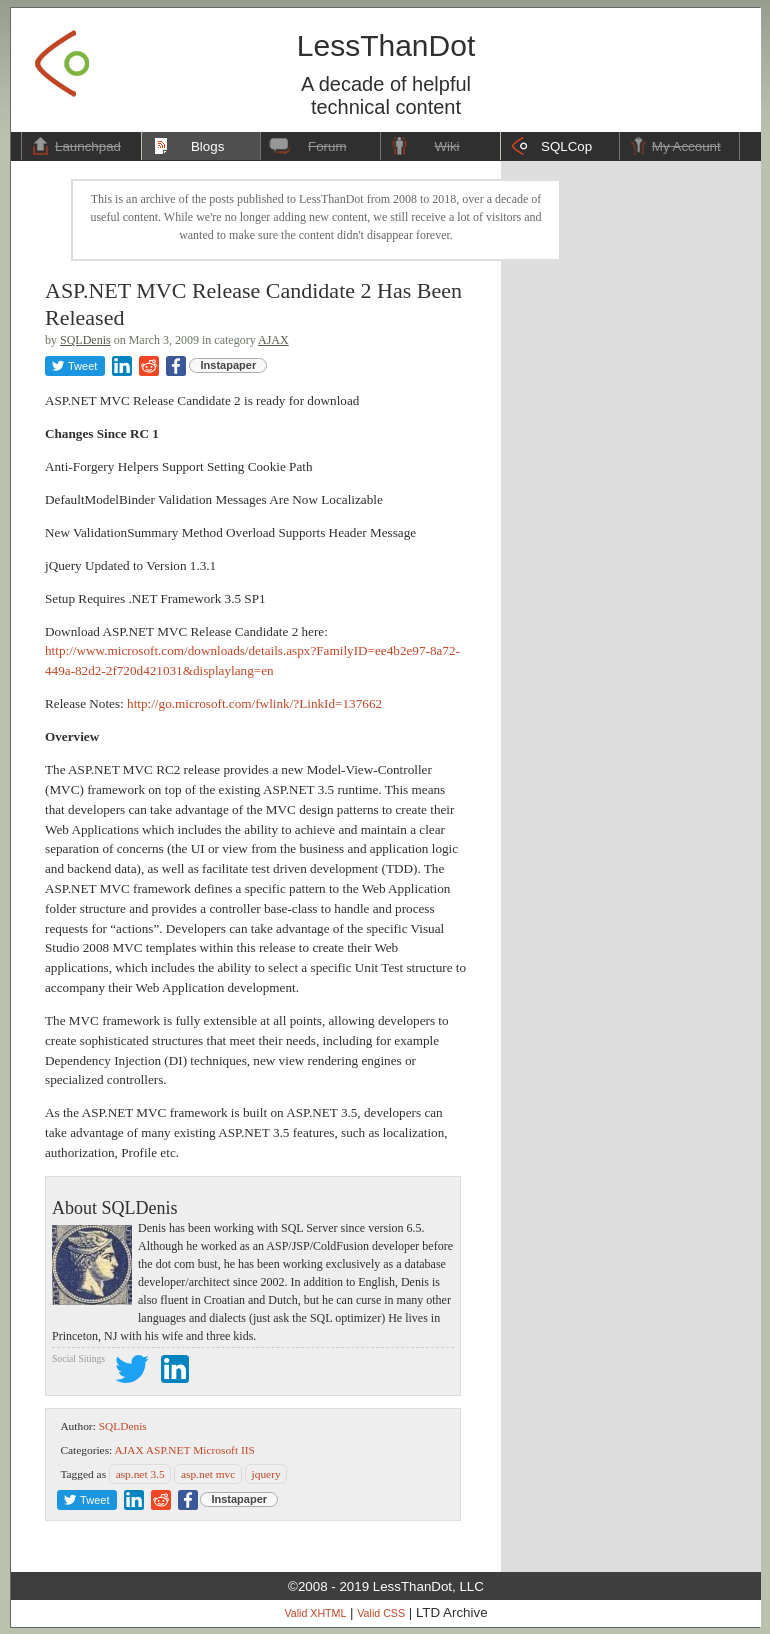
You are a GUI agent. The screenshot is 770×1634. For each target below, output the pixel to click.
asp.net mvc (208, 1474)
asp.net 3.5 (140, 1474)
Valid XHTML (315, 1613)
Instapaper (229, 365)
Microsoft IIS (224, 1450)
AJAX (273, 340)
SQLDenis (85, 340)
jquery (266, 1474)
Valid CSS (381, 1613)
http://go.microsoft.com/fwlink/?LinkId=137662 (254, 703)
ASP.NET (168, 1450)
